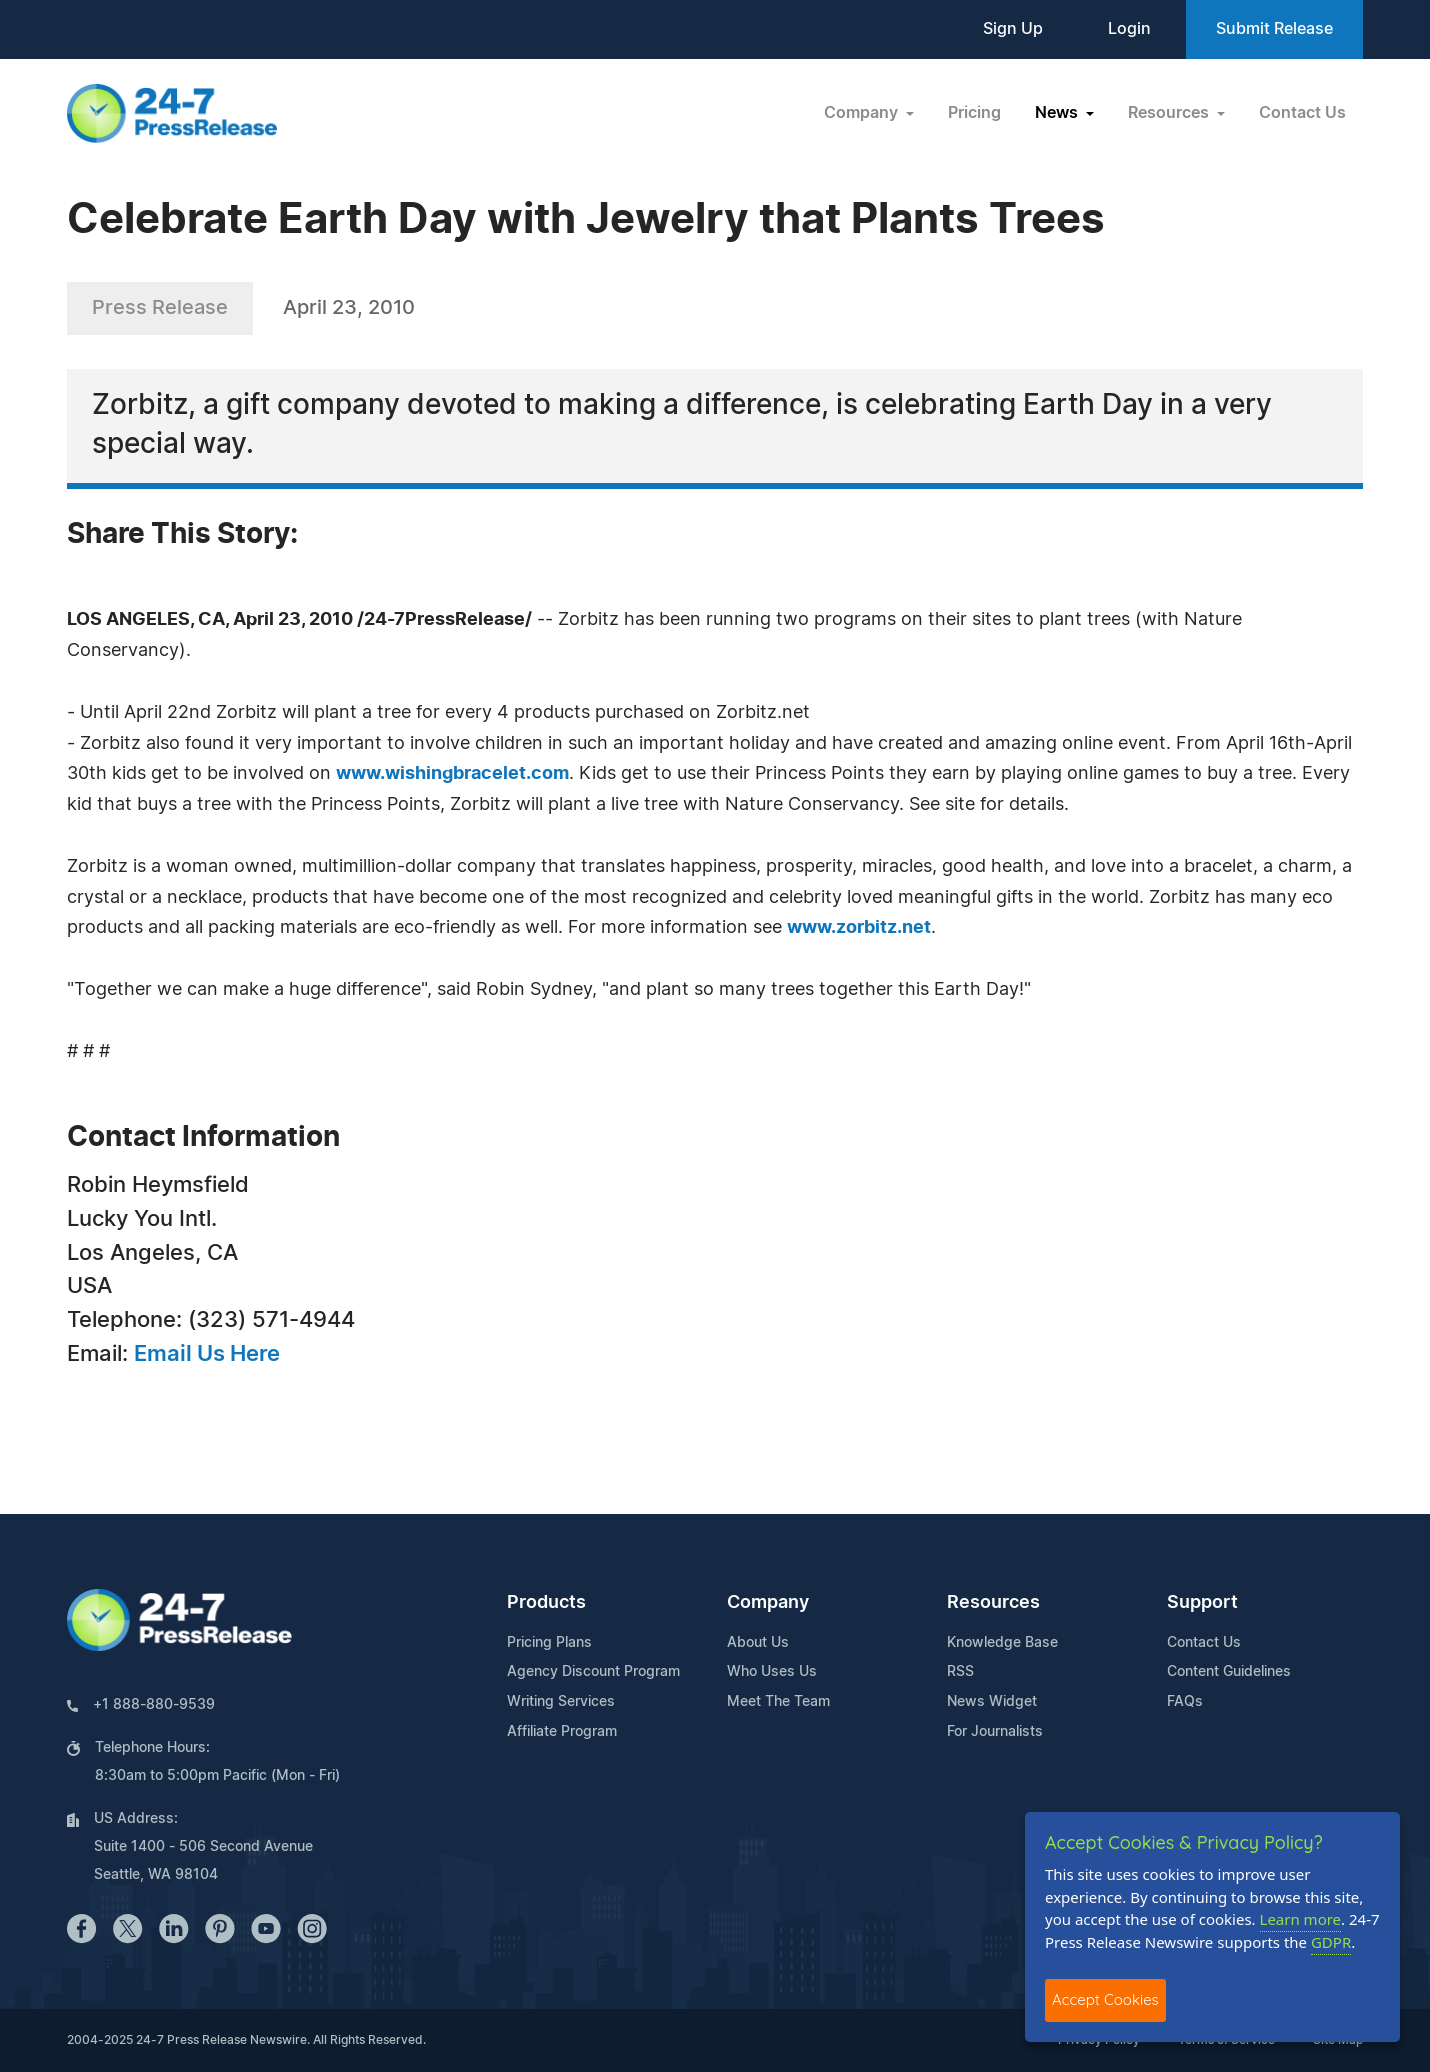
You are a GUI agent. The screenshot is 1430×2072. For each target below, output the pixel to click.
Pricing (974, 113)
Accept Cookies (1105, 1999)
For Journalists (995, 1732)
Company (768, 1603)
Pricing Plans (549, 1643)
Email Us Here (207, 1354)
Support (1202, 1603)
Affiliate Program (562, 1732)
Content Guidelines (1229, 1672)
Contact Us (1302, 113)
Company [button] (863, 113)
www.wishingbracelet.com (452, 774)
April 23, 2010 (349, 308)
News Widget (992, 1702)
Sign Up (1013, 29)
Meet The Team (778, 1702)
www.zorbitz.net (859, 928)
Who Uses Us (772, 1672)
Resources (993, 1603)
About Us (758, 1643)
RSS (960, 1672)
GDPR (1331, 1942)
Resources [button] (1170, 113)
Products (546, 1603)
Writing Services (561, 1702)
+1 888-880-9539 (154, 1705)
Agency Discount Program (593, 1672)
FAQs (1185, 1702)
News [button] (1058, 113)
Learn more (1301, 1919)
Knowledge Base (1002, 1643)
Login (1129, 29)
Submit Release (1274, 29)
